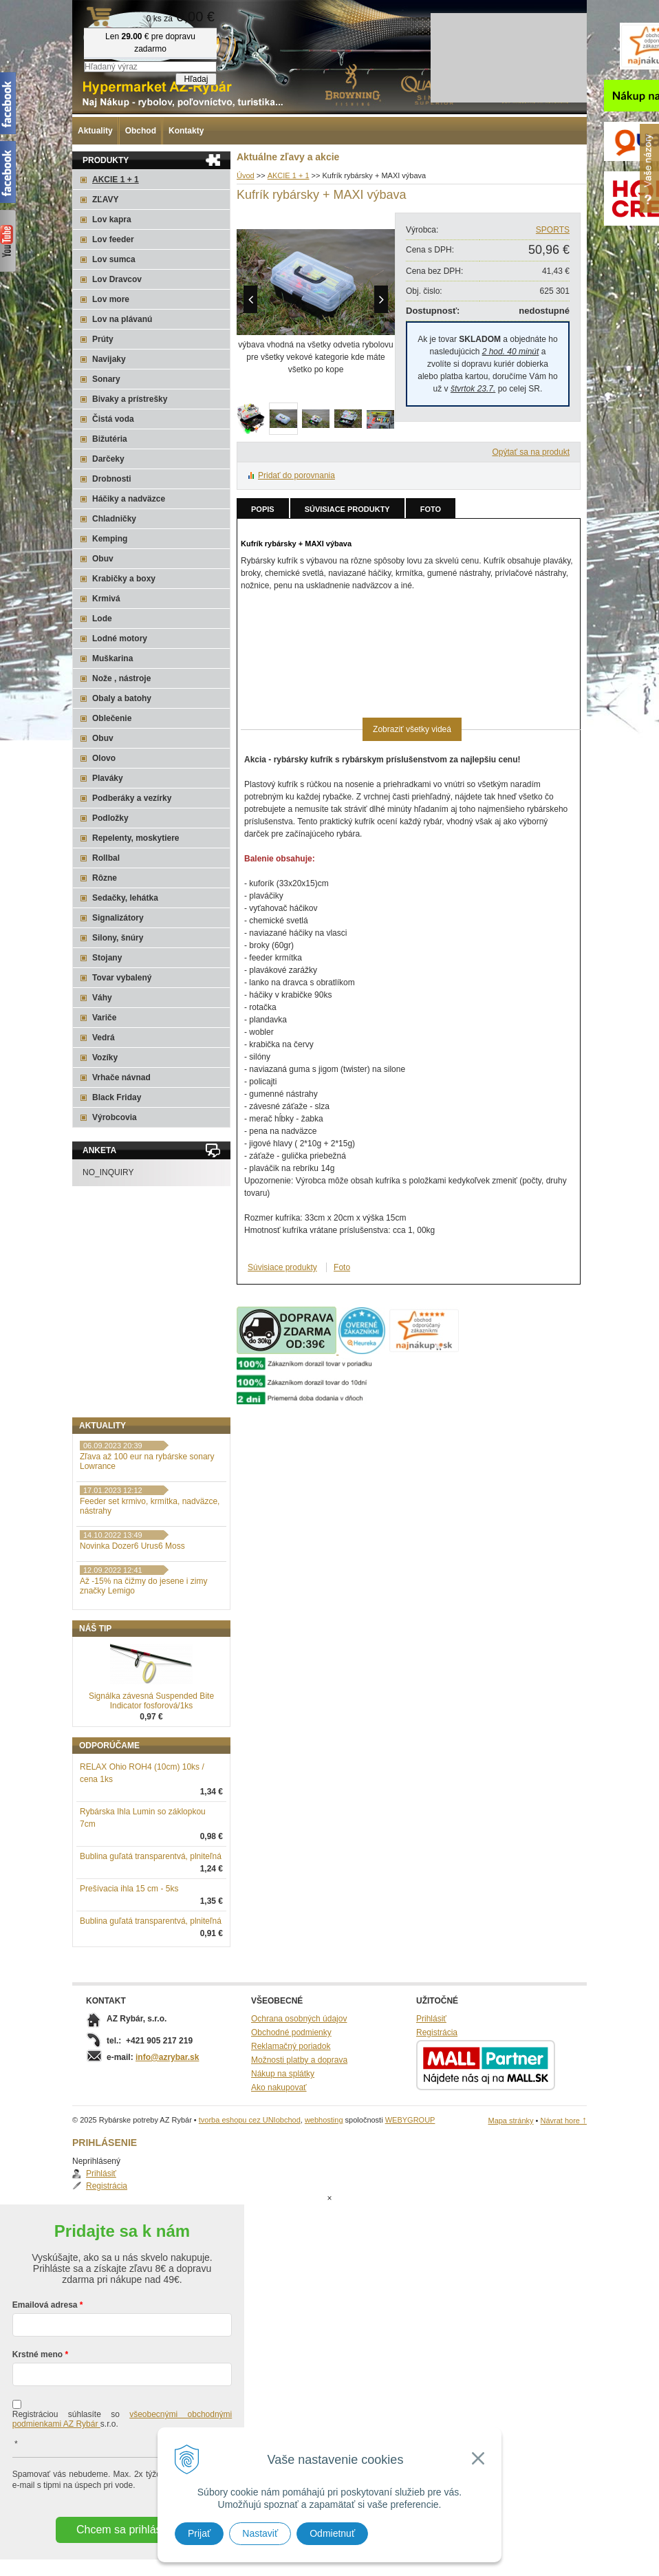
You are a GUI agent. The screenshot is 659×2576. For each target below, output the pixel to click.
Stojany (107, 958)
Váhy (102, 997)
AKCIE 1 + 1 (115, 179)
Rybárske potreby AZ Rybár (141, 38)
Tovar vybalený (121, 978)
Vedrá (103, 1037)
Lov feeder (113, 239)
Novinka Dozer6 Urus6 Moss (132, 1617)
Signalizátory (118, 918)
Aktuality (95, 131)
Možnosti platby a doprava (299, 2131)
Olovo (104, 758)
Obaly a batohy (121, 698)
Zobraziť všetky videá (412, 729)
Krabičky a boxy (123, 578)
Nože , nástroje (121, 678)
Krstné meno (37, 2371)
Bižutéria (109, 439)
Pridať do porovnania (296, 475)
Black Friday (116, 1097)
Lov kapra (111, 219)
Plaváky (107, 778)
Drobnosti (111, 479)
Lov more (110, 299)
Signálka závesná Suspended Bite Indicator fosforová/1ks (151, 1772)
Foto (430, 509)
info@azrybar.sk (167, 2129)
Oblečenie (111, 718)
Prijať (199, 2533)
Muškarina (112, 658)
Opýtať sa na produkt (531, 452)
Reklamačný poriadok (290, 2118)
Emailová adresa (45, 2321)
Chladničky (114, 519)
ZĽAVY (105, 199)
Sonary (106, 379)
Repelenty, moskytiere (136, 838)
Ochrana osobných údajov (299, 2090)
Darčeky (108, 459)
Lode (102, 618)
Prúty (103, 339)
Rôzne (104, 878)
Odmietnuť (332, 2533)
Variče (104, 1017)
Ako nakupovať (279, 2159)
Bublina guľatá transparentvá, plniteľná (151, 1928)
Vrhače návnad (121, 1077)
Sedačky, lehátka (125, 898)
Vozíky (105, 1057)
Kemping (109, 539)
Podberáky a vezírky (131, 798)
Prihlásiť (109, 1456)
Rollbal (106, 858)
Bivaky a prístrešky (129, 399)
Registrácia (114, 1468)
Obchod (140, 131)
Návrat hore (563, 2192)
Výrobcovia (114, 1117)
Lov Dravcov (117, 279)
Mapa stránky (510, 2192)
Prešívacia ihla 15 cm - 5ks (129, 1960)
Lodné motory (119, 638)
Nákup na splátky (282, 2145)
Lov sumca (114, 259)
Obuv (103, 559)
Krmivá (106, 598)
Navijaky (109, 359)
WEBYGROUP (410, 2191)
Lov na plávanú (122, 319)
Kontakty (186, 131)
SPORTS (553, 230)
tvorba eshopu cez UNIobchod (250, 2191)
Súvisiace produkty (347, 509)
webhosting (324, 2191)
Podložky (110, 818)
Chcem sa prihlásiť (122, 2546)
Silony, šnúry (117, 938)
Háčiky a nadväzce (128, 499)
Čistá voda (113, 419)
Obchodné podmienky (291, 2104)
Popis (262, 509)
